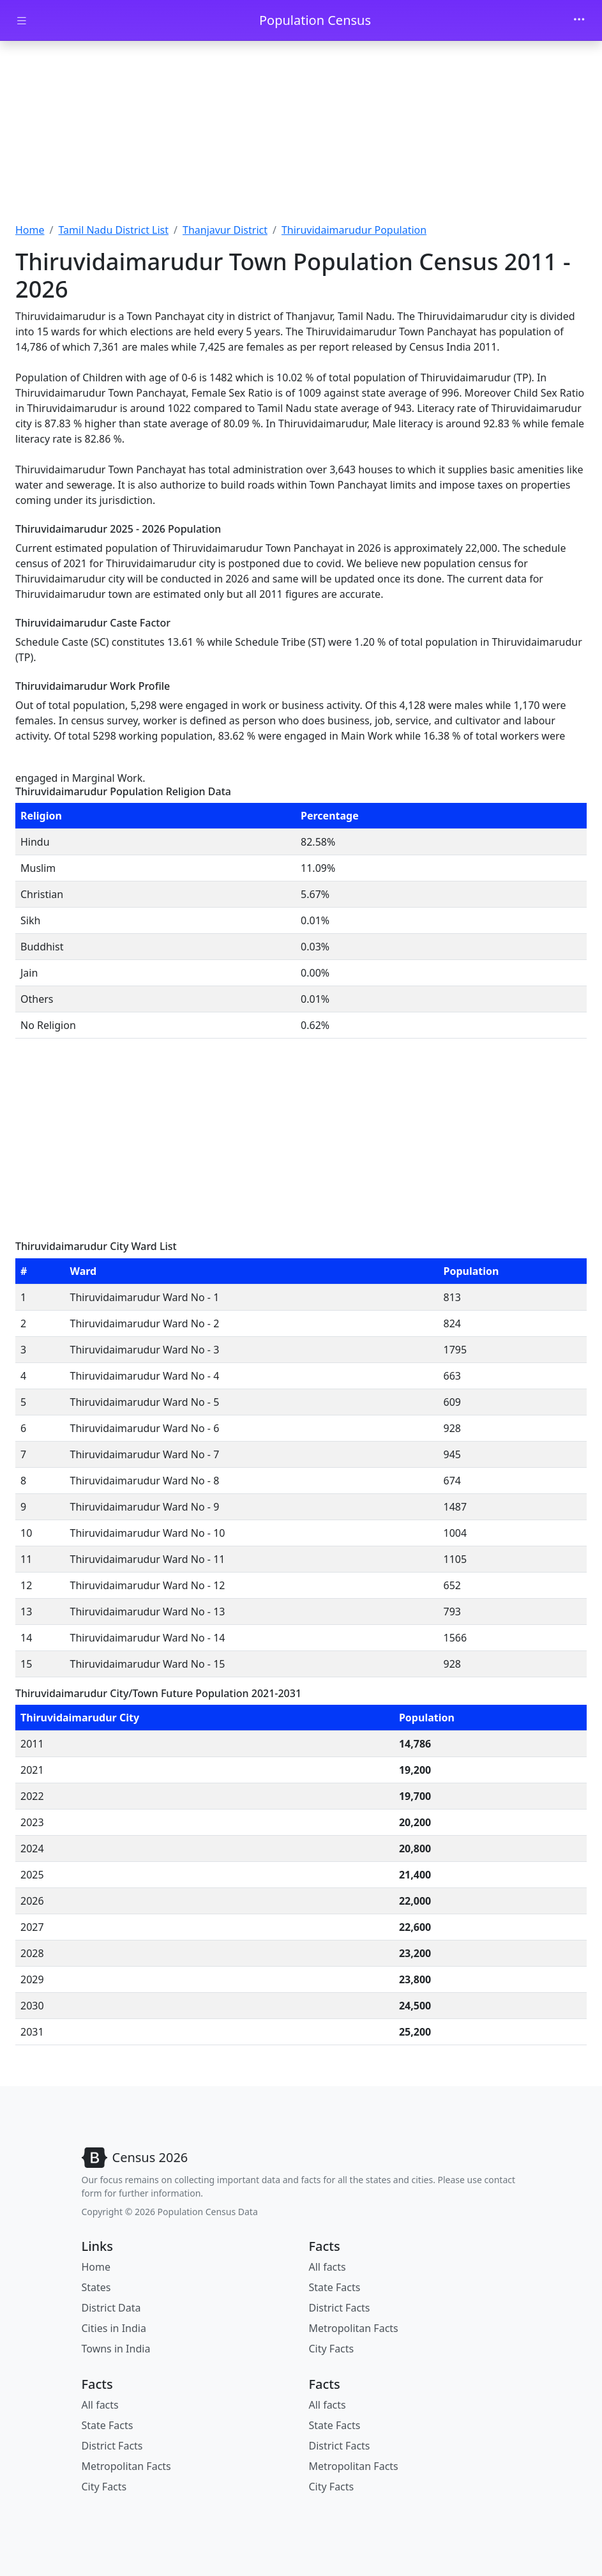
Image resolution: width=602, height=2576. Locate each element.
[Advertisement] (301, 136)
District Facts (339, 2308)
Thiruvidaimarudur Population (354, 230)
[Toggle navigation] (579, 20)
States (96, 2287)
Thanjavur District (225, 230)
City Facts (331, 2349)
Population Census (315, 20)
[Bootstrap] (135, 2157)
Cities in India (114, 2328)
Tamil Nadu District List (113, 230)
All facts (327, 2267)
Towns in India (116, 2349)
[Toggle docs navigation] (21, 21)
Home (30, 230)
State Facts (335, 2287)
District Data (111, 2308)
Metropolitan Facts (353, 2328)
